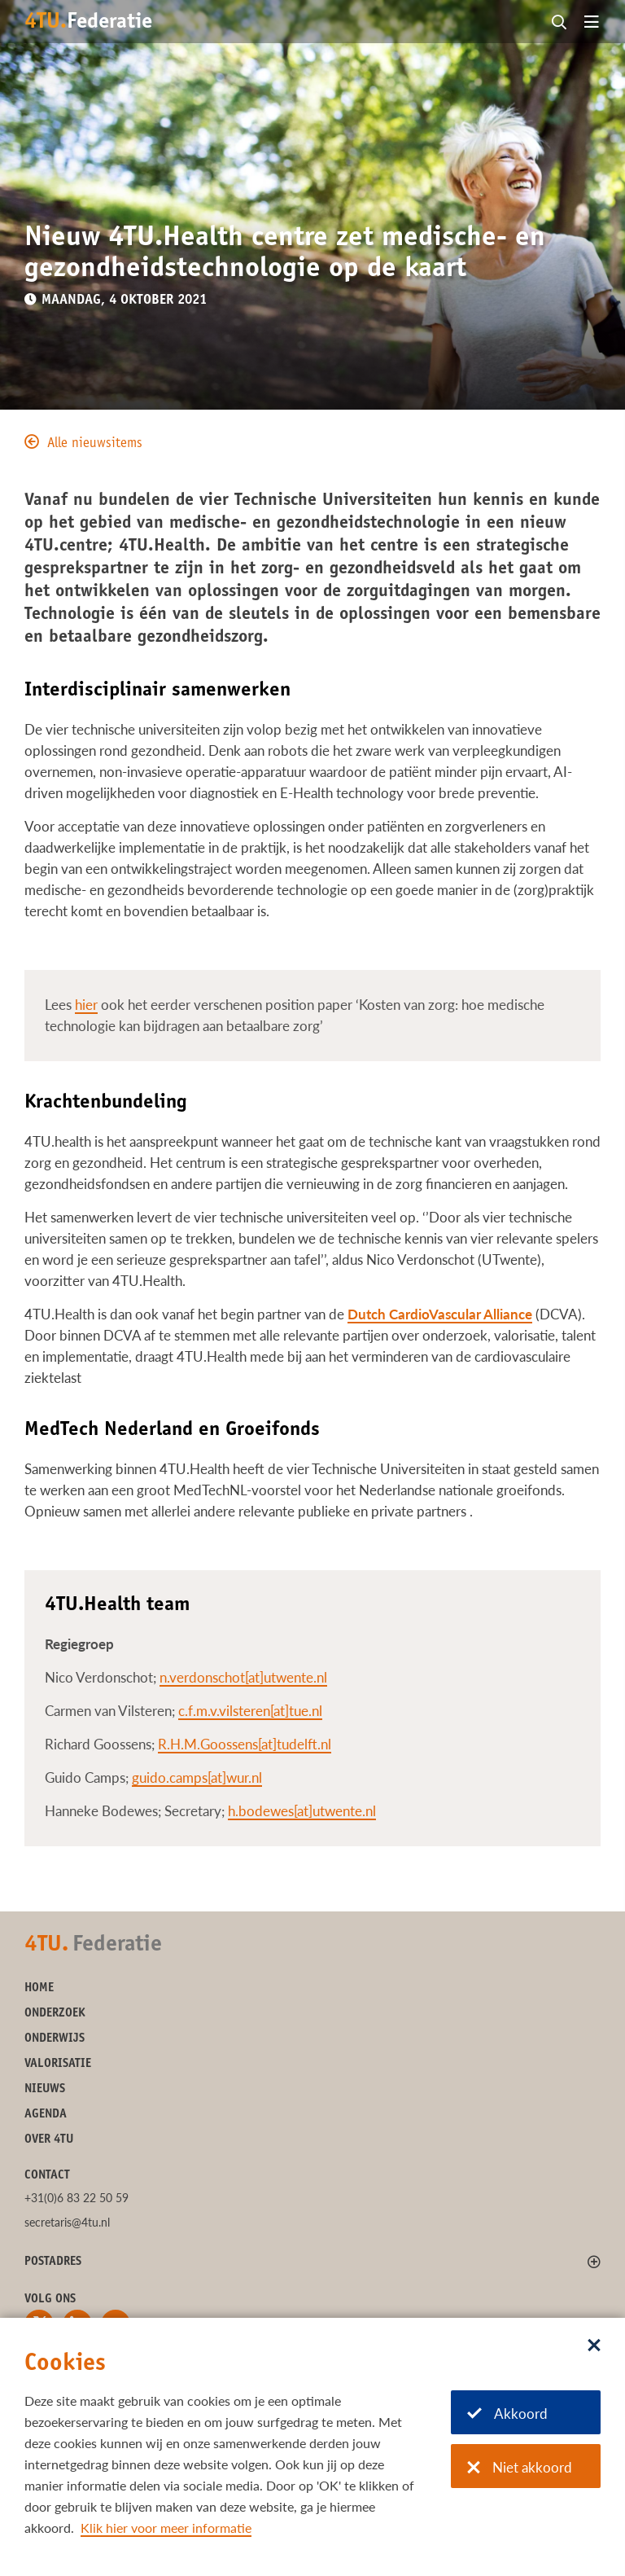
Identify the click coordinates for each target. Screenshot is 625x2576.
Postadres (52, 2262)
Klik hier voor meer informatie (166, 2527)
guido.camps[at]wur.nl (197, 1777)
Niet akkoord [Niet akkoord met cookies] (519, 2467)
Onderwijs (54, 2039)
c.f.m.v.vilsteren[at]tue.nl (250, 1710)
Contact (47, 2176)
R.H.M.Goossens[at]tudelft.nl (244, 1744)
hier (86, 1004)
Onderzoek (54, 2014)
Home (39, 1988)
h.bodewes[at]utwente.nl (302, 1810)
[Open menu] (591, 22)
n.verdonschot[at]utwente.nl (243, 1677)
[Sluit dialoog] (594, 2346)
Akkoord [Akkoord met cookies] (507, 2413)
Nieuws (44, 2089)
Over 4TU (48, 2140)
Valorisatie (57, 2064)
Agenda (45, 2115)
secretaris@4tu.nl (67, 2222)
